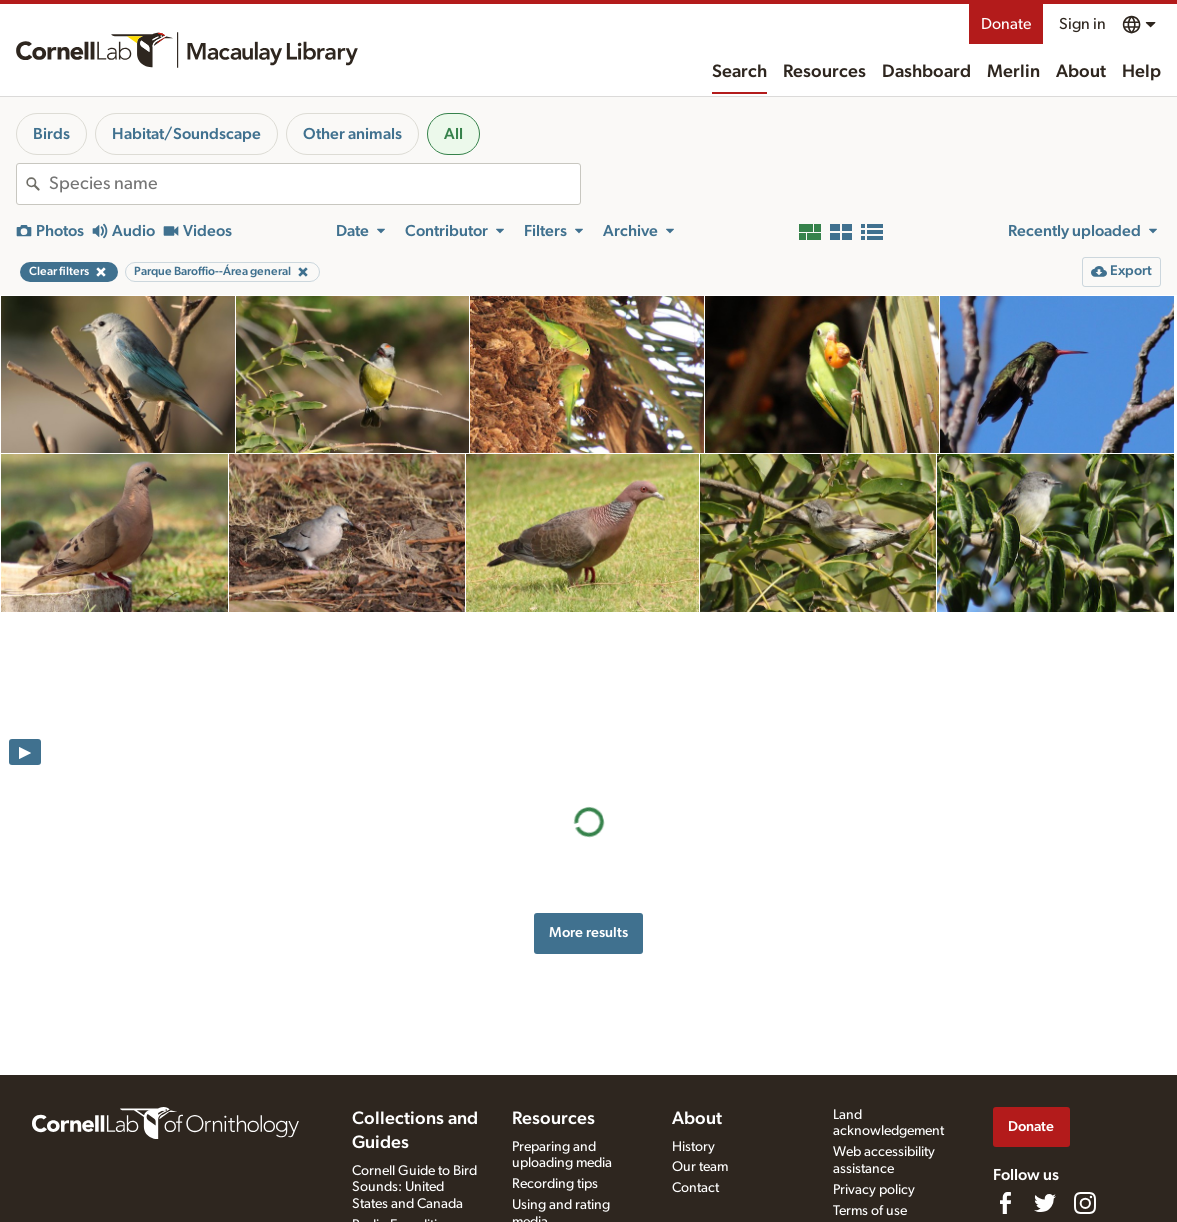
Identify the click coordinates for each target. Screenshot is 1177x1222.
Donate (1006, 24)
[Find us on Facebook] (1005, 1203)
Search (739, 72)
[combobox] (314, 184)
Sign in (1082, 24)
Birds (51, 134)
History (693, 1147)
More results (588, 772)
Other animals (352, 134)
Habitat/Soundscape (186, 134)
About (1081, 72)
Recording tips (555, 1184)
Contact (695, 1188)
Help (1141, 72)
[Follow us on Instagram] (1085, 1203)
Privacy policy (874, 1190)
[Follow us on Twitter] (1045, 1203)
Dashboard (926, 72)
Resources (824, 72)
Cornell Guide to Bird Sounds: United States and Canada (414, 1188)
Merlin (1013, 72)
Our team (700, 1167)
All (453, 134)
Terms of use (870, 1211)
